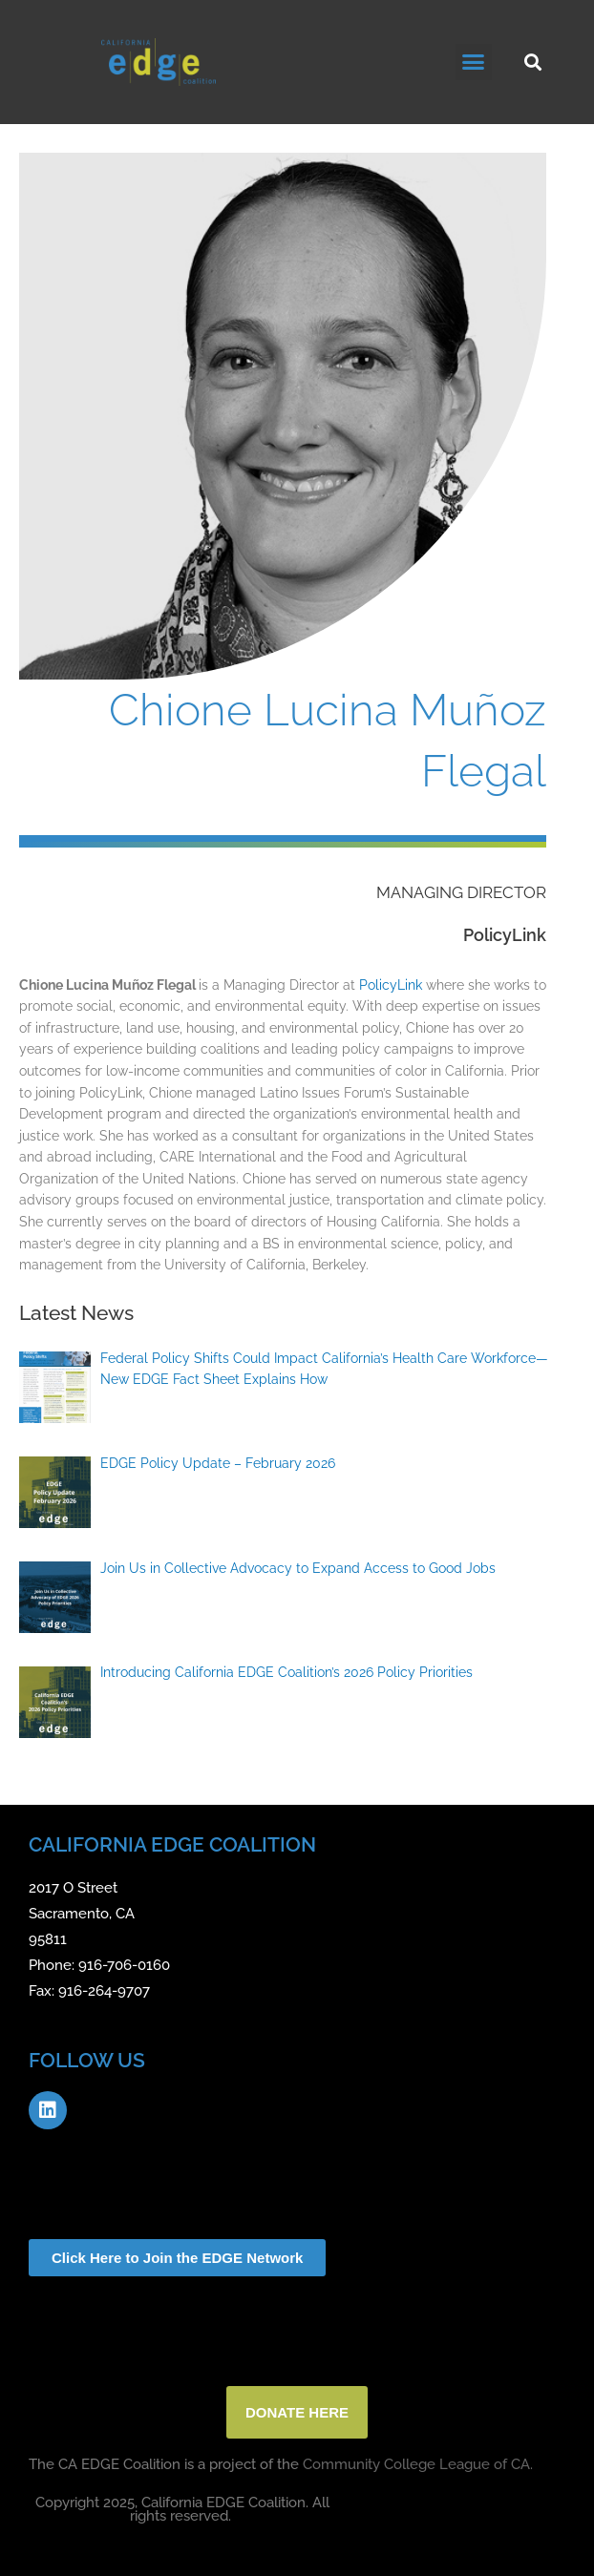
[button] (474, 62)
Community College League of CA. (418, 2464)
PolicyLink (390, 985)
